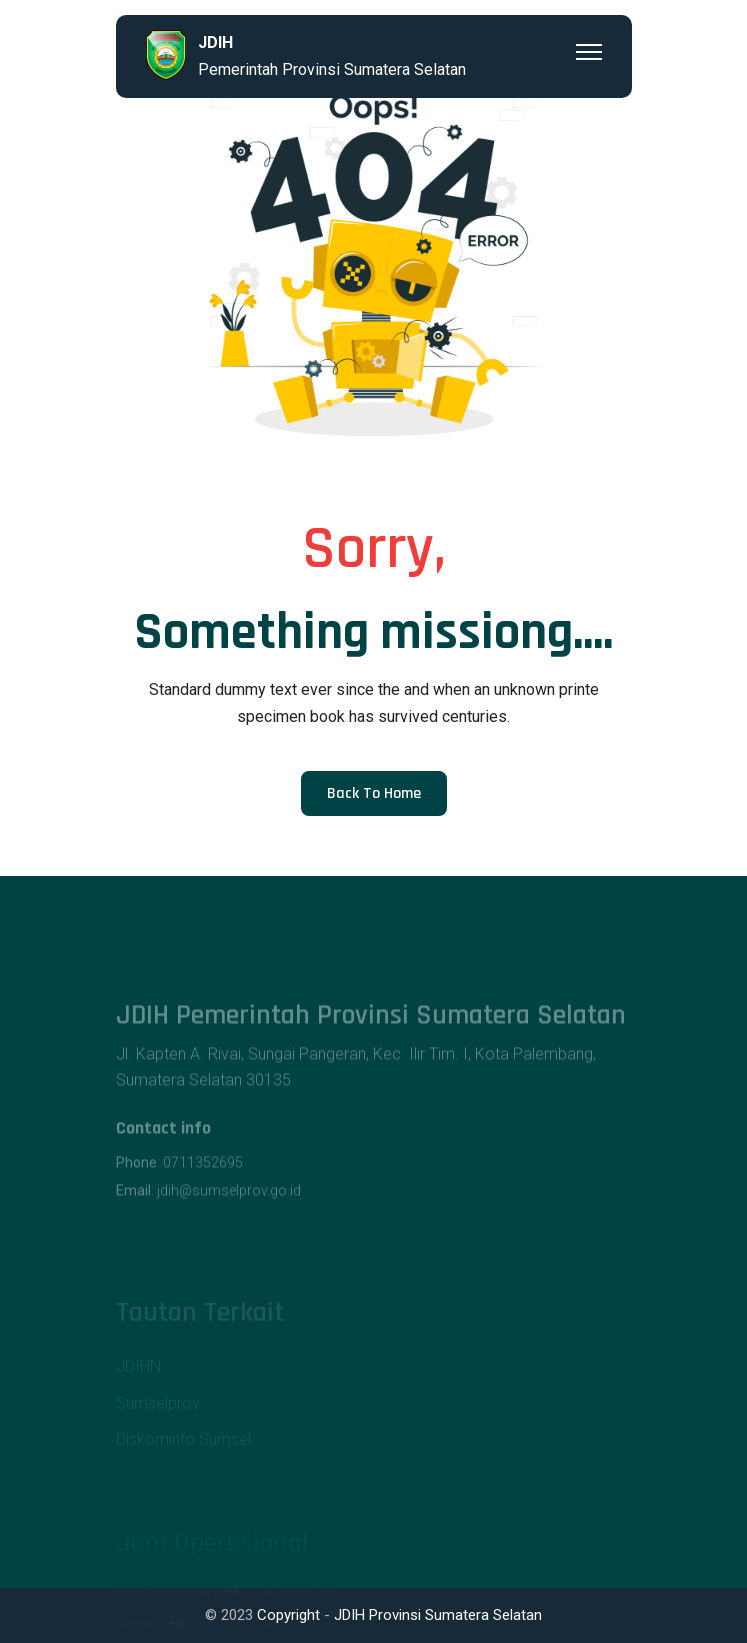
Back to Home (374, 793)
